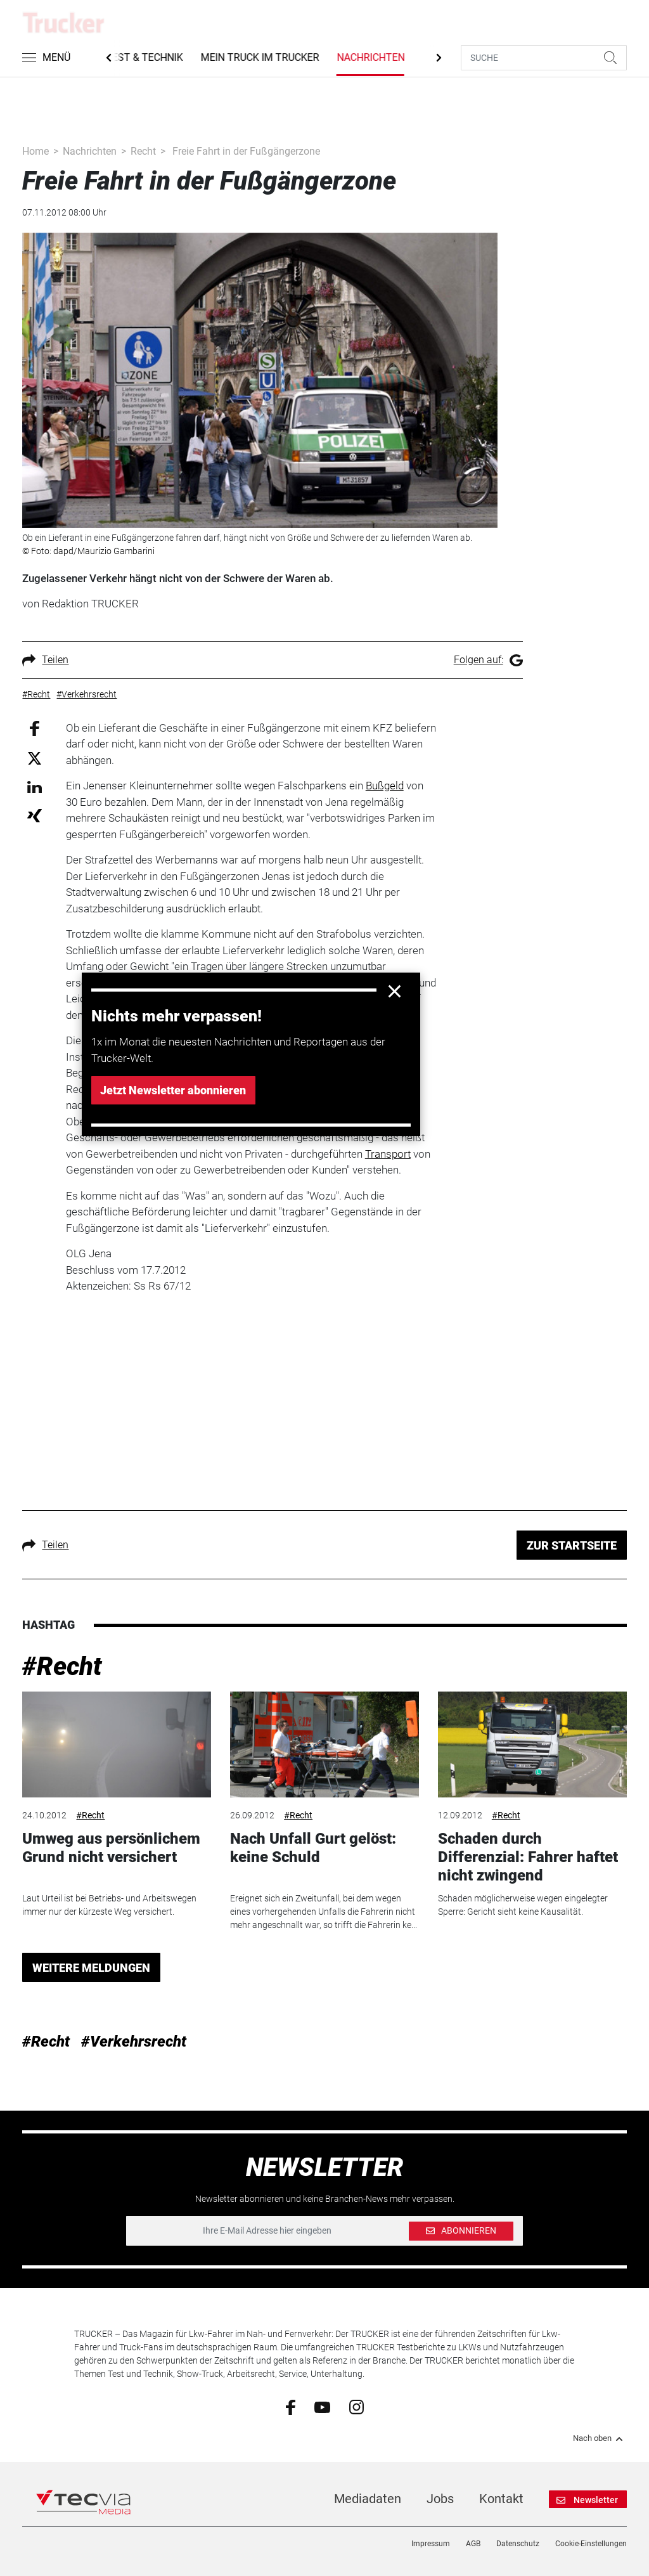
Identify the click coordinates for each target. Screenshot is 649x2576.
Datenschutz (517, 2543)
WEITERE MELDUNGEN (91, 1967)
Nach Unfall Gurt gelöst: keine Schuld (313, 1848)
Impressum (430, 2543)
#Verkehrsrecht (133, 2041)
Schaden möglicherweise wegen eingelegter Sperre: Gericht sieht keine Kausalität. (523, 1905)
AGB (473, 2543)
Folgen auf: (488, 660)
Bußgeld (385, 785)
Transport (388, 1154)
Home (35, 151)
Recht (143, 151)
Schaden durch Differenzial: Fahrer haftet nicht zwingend (528, 1857)
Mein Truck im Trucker (266, 57)
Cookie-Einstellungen (591, 2543)
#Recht (62, 1666)
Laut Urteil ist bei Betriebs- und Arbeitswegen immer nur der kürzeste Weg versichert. (109, 1905)
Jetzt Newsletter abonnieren (173, 1090)
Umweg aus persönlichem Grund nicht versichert (111, 1848)
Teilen (45, 660)
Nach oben (600, 2438)
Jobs (440, 2498)
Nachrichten (377, 57)
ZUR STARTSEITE (572, 1545)
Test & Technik (150, 57)
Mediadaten (367, 2498)
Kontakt (501, 2498)
